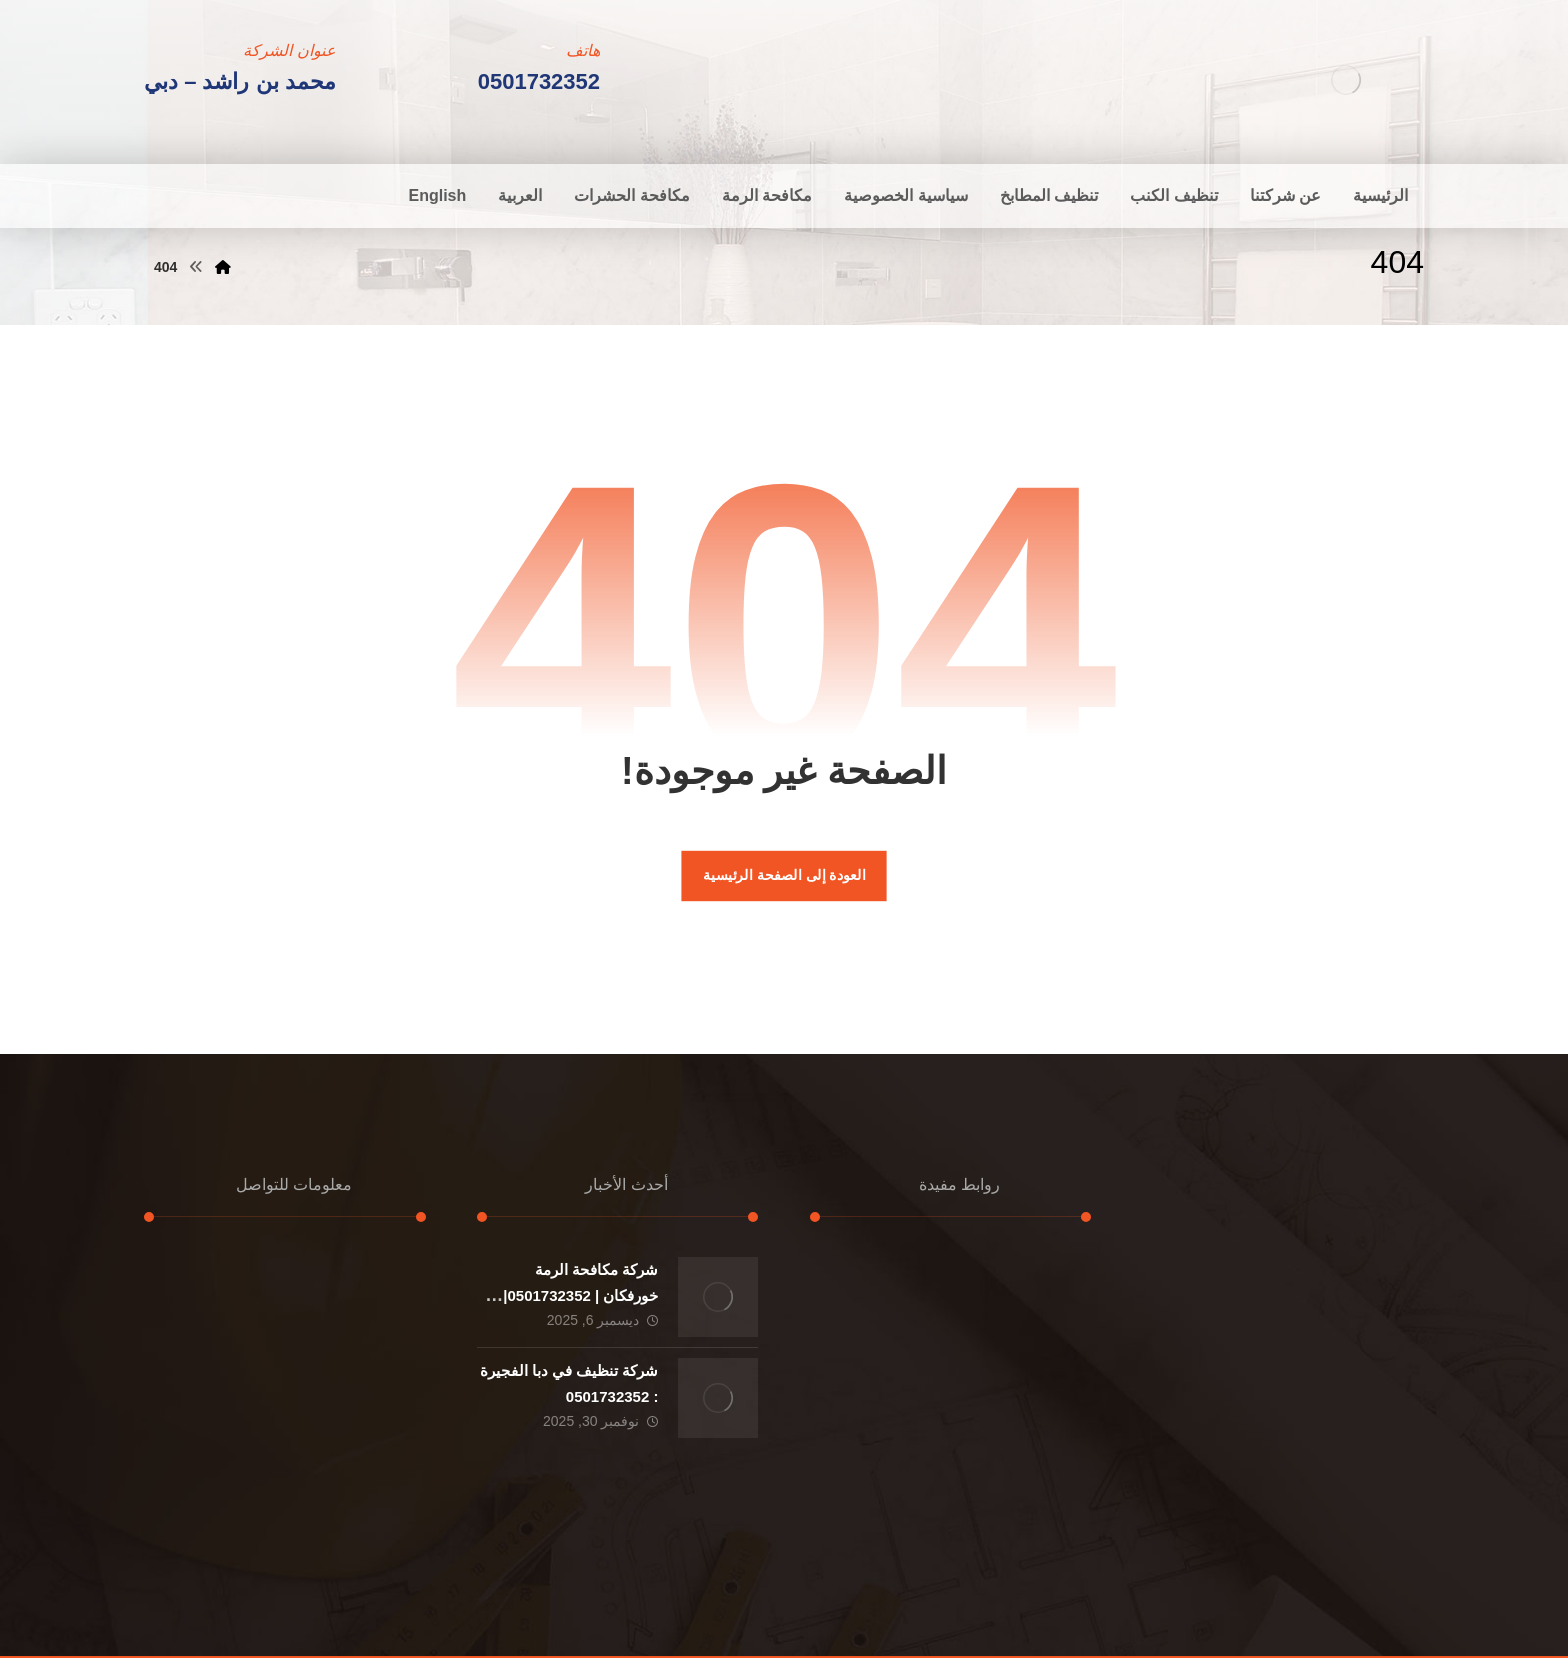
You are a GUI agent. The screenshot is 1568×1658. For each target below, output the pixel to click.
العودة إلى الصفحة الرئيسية (784, 875)
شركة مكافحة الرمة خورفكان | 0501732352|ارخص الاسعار (580, 1294)
